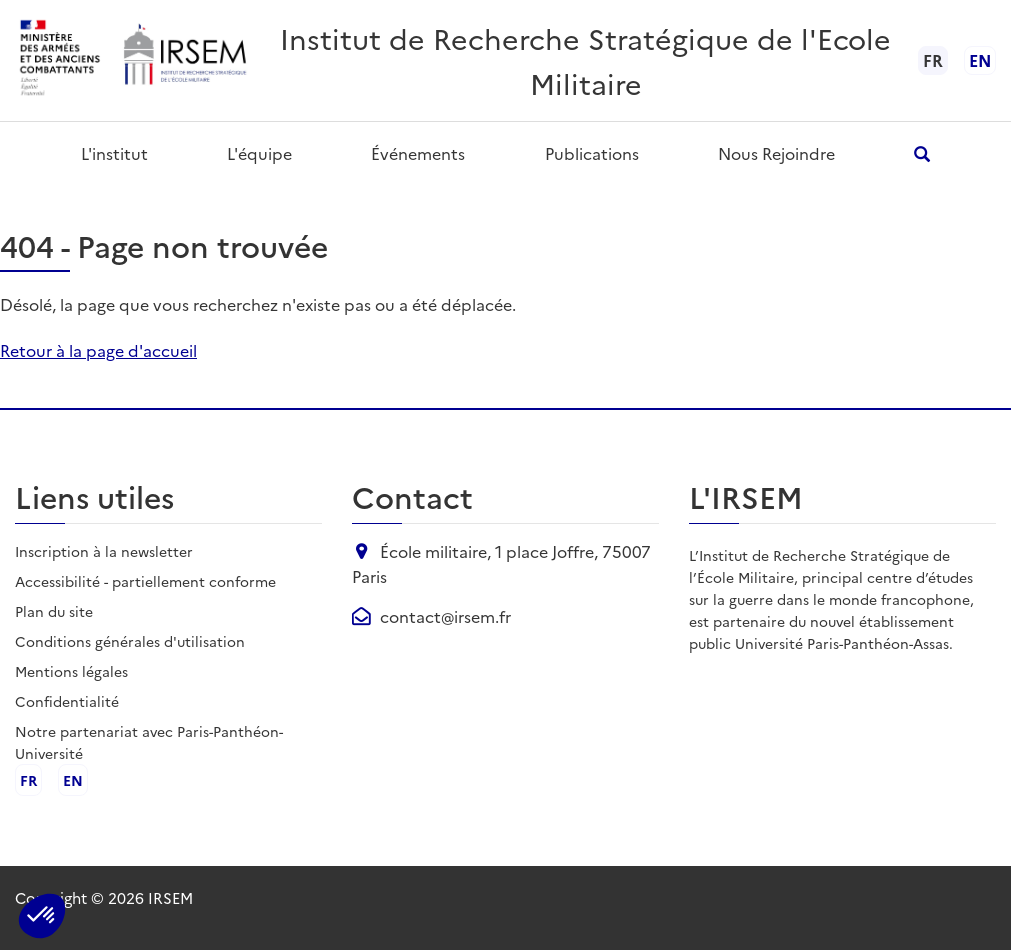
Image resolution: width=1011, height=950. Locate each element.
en (980, 60)
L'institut (114, 153)
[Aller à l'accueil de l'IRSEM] (184, 60)
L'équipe (259, 153)
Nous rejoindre (776, 153)
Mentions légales (71, 671)
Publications (592, 153)
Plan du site (54, 611)
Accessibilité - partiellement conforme (145, 581)
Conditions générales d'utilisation (130, 641)
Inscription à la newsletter (104, 551)
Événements (418, 153)
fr (28, 780)
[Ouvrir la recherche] (922, 153)
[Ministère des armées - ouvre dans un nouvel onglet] (61, 60)
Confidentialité (67, 701)
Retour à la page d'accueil (98, 350)
